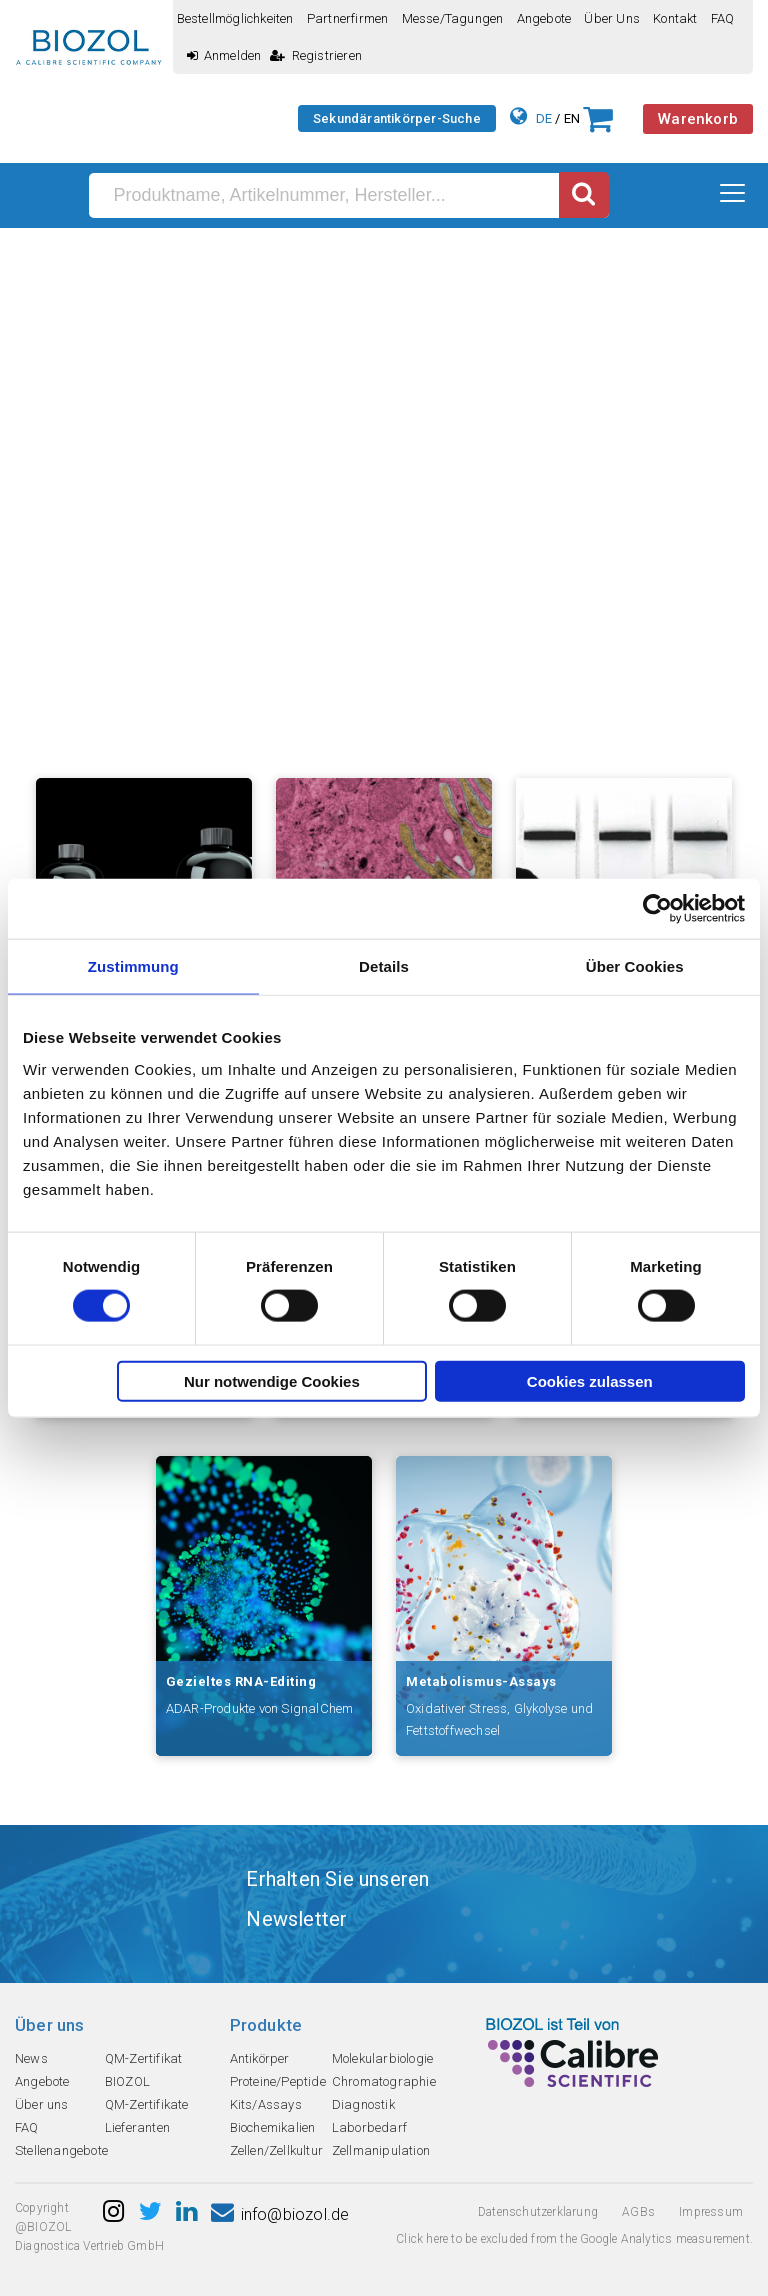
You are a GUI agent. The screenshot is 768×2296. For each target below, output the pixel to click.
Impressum (711, 2212)
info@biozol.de (280, 2214)
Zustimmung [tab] (133, 966)
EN (572, 118)
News (31, 2058)
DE (544, 118)
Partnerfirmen (348, 18)
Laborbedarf (369, 2127)
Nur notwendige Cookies (272, 1380)
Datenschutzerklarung (538, 2212)
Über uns (612, 18)
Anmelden (224, 55)
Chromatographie (384, 2081)
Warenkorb (698, 119)
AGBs (638, 2212)
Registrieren (316, 55)
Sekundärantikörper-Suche (397, 118)
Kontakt (675, 18)
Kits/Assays (266, 2104)
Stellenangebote (61, 2150)
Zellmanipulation (381, 2150)
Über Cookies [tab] (635, 966)
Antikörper (260, 2058)
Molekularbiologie (382, 2058)
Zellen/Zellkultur (276, 2150)
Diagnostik (363, 2104)
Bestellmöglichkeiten (235, 18)
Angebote (544, 18)
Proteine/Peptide (278, 2081)
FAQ (723, 18)
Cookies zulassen (590, 1380)
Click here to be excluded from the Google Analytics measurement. (574, 2239)
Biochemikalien (273, 2127)
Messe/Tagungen (453, 18)
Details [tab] (384, 966)
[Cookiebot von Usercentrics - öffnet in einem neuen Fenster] (657, 909)
